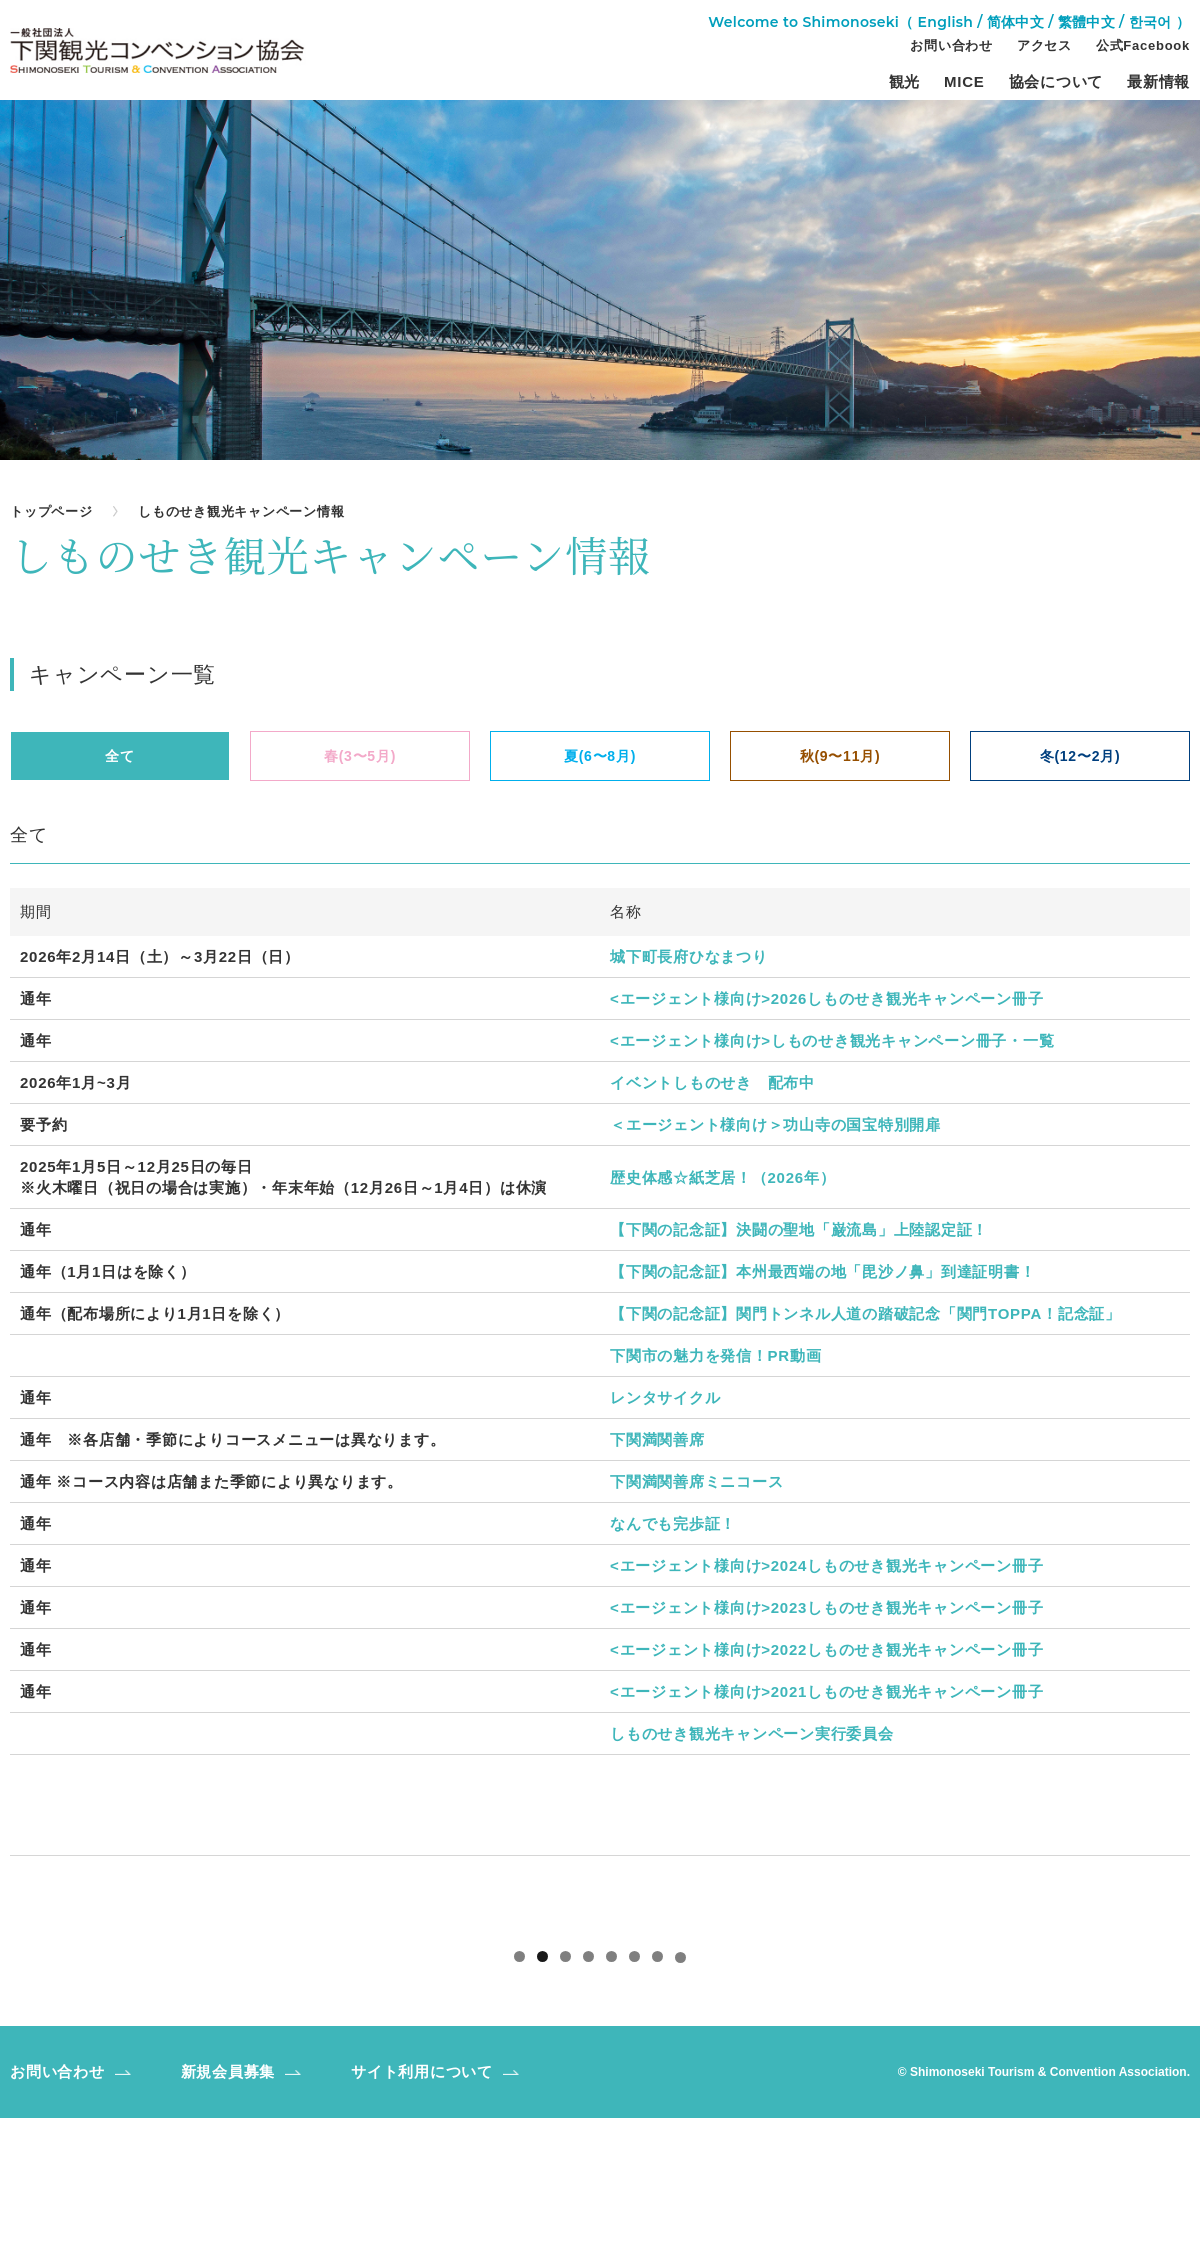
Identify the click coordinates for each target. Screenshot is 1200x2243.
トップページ (51, 511)
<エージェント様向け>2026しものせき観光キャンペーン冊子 (826, 998)
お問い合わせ (951, 46)
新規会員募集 (228, 2196)
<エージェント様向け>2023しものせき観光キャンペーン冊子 (826, 1607)
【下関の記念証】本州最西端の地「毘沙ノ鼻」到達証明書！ (822, 1271)
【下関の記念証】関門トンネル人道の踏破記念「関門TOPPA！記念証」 (865, 1313)
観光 (905, 82)
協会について (1056, 82)
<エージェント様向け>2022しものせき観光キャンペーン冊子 (826, 1649)
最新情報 (1158, 82)
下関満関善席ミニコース (696, 1481)
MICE (964, 82)
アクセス (1044, 46)
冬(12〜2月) (1080, 756)
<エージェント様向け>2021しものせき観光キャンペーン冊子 (826, 1691)
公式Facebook (1143, 46)
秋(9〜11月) (840, 756)
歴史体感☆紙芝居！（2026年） (722, 1177)
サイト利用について (422, 2196)
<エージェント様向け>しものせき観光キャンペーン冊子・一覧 (832, 1040)
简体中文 (1015, 22)
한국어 (1150, 22)
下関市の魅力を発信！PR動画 (715, 1355)
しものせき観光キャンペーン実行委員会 (752, 1733)
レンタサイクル (665, 1397)
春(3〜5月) (360, 756)
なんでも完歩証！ (673, 1523)
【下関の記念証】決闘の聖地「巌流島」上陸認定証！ (799, 1229)
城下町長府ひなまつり (689, 956)
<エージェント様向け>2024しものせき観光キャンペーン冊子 (826, 1565)
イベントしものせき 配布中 (712, 1082)
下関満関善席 (657, 1439)
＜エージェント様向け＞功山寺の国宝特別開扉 (775, 1124)
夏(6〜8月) (600, 756)
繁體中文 (1086, 22)
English (946, 22)
